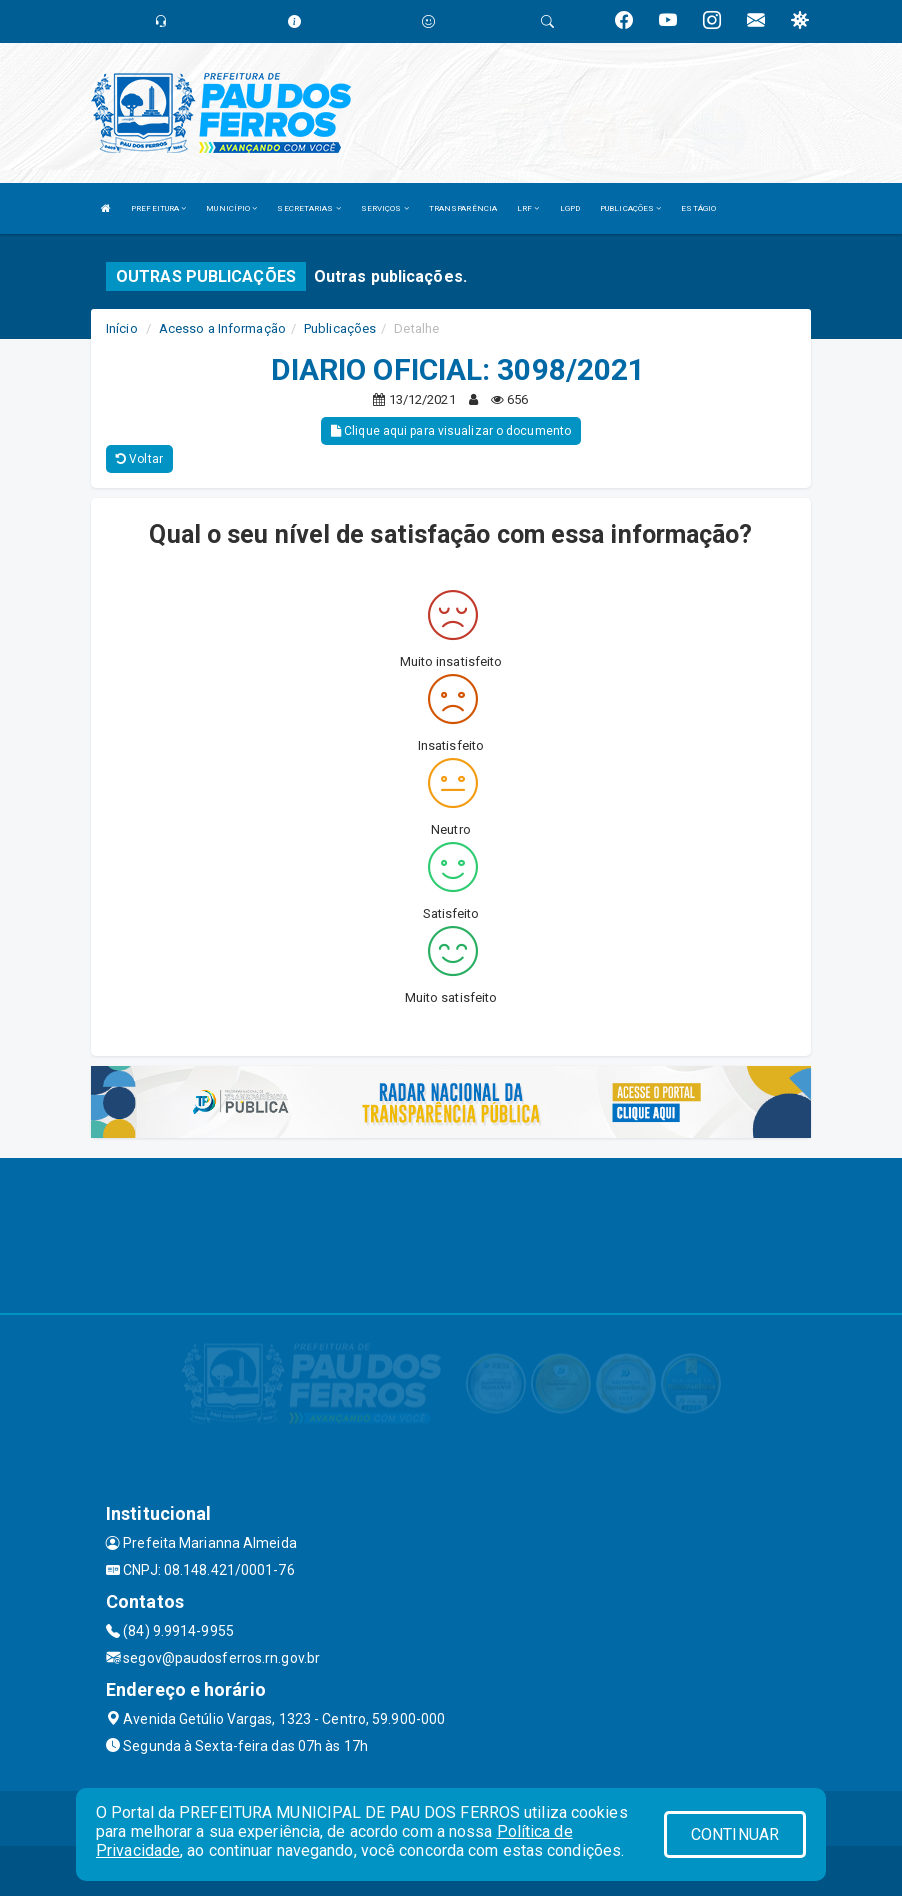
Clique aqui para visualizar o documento (451, 431)
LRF (528, 208)
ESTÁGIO (698, 208)
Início (122, 328)
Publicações (340, 328)
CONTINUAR (735, 1834)
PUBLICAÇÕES (630, 208)
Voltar (139, 459)
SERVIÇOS (385, 208)
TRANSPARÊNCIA (463, 208)
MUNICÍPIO (231, 208)
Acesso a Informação (222, 328)
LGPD (570, 208)
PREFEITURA (158, 208)
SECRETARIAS (308, 208)
